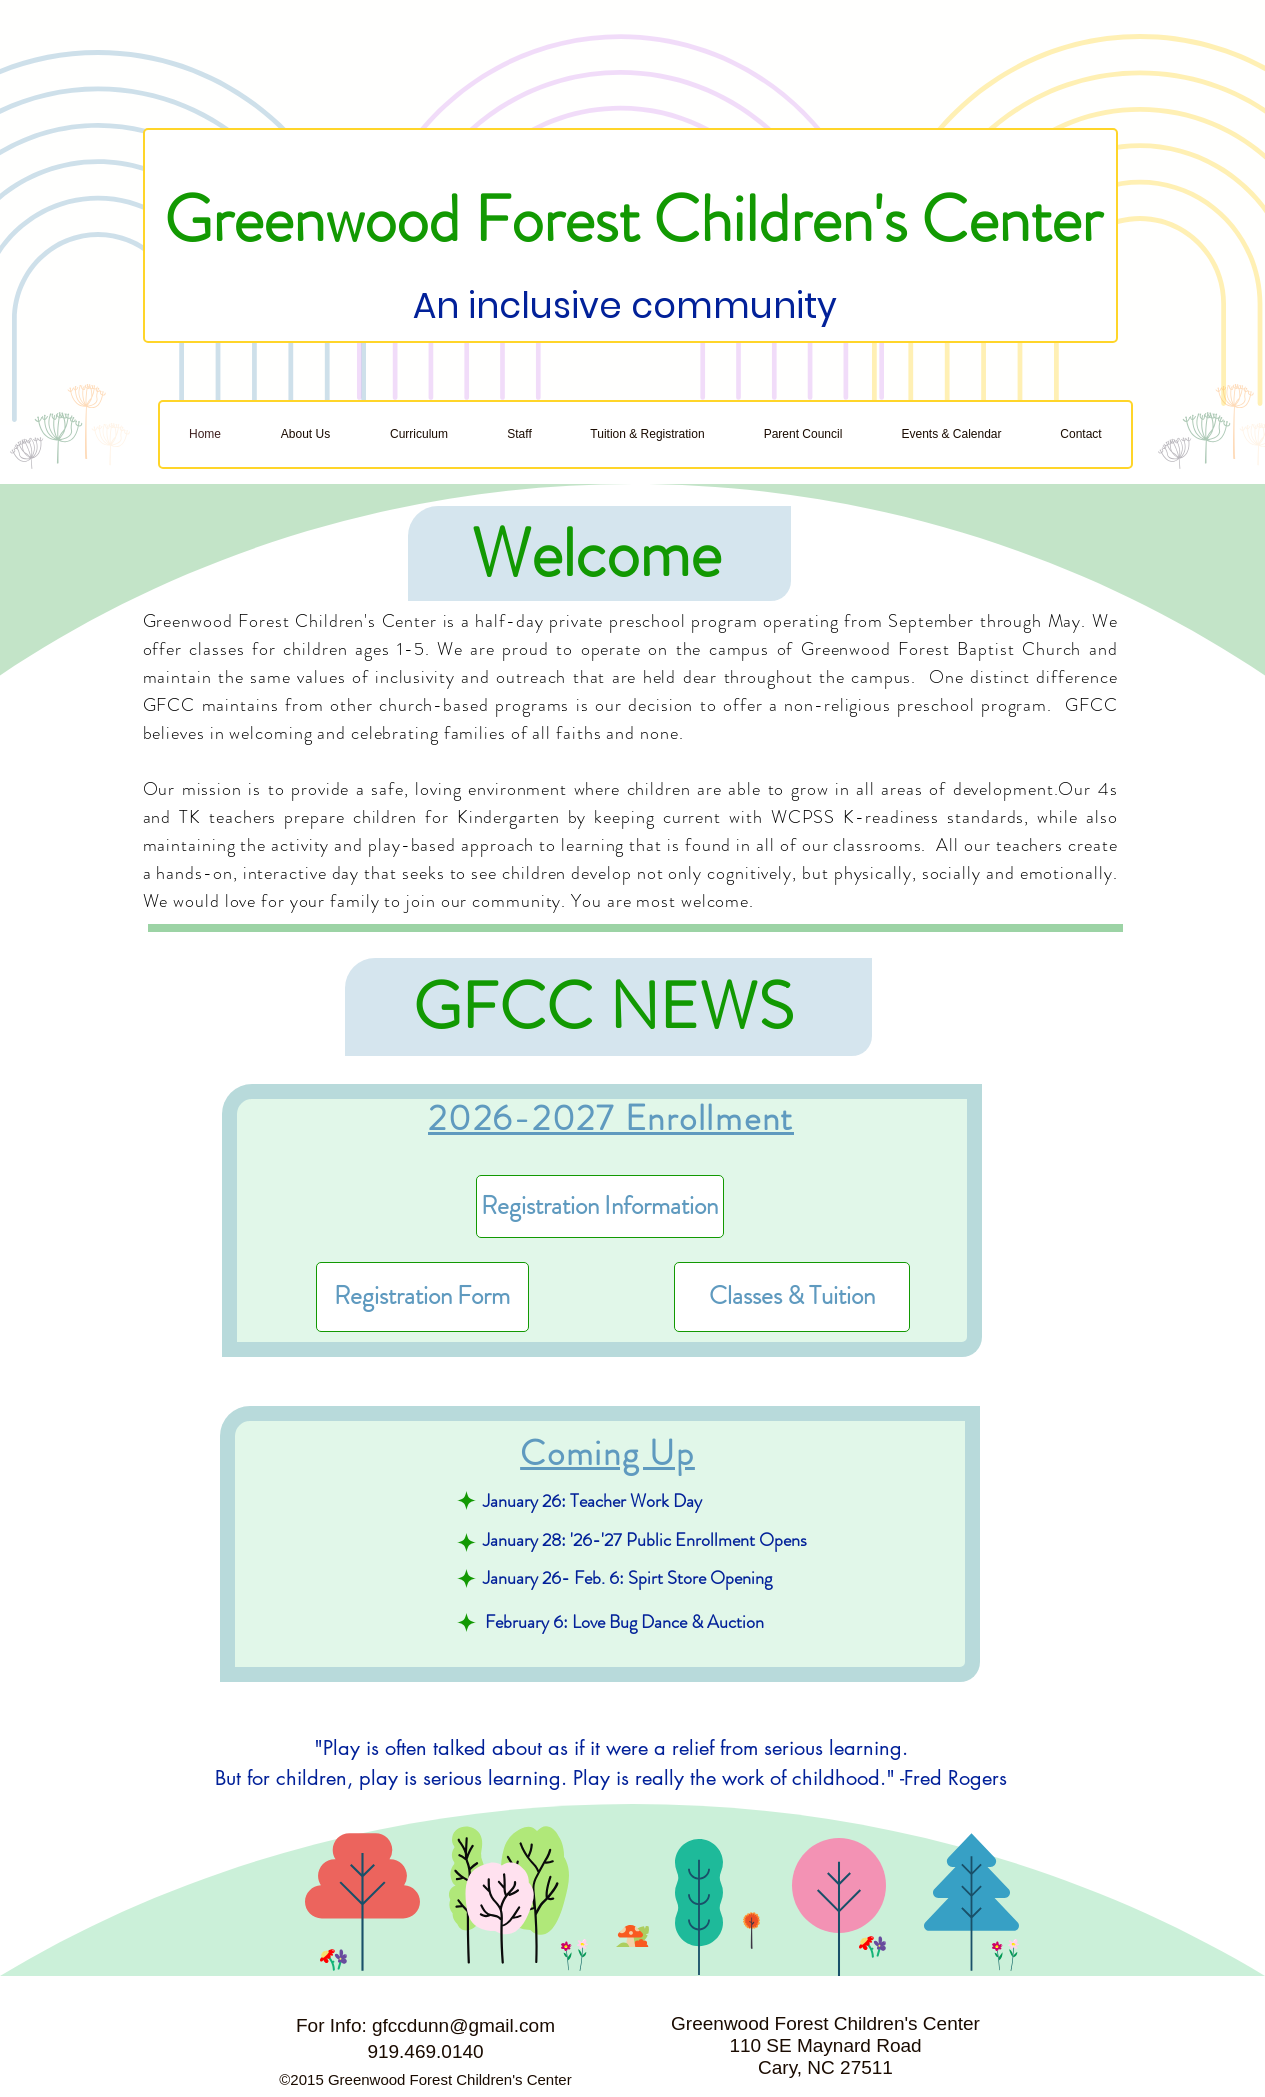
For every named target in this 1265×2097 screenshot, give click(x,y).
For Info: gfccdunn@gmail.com (425, 2025)
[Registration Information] (600, 1206)
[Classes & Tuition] (792, 1297)
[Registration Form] (422, 1297)
